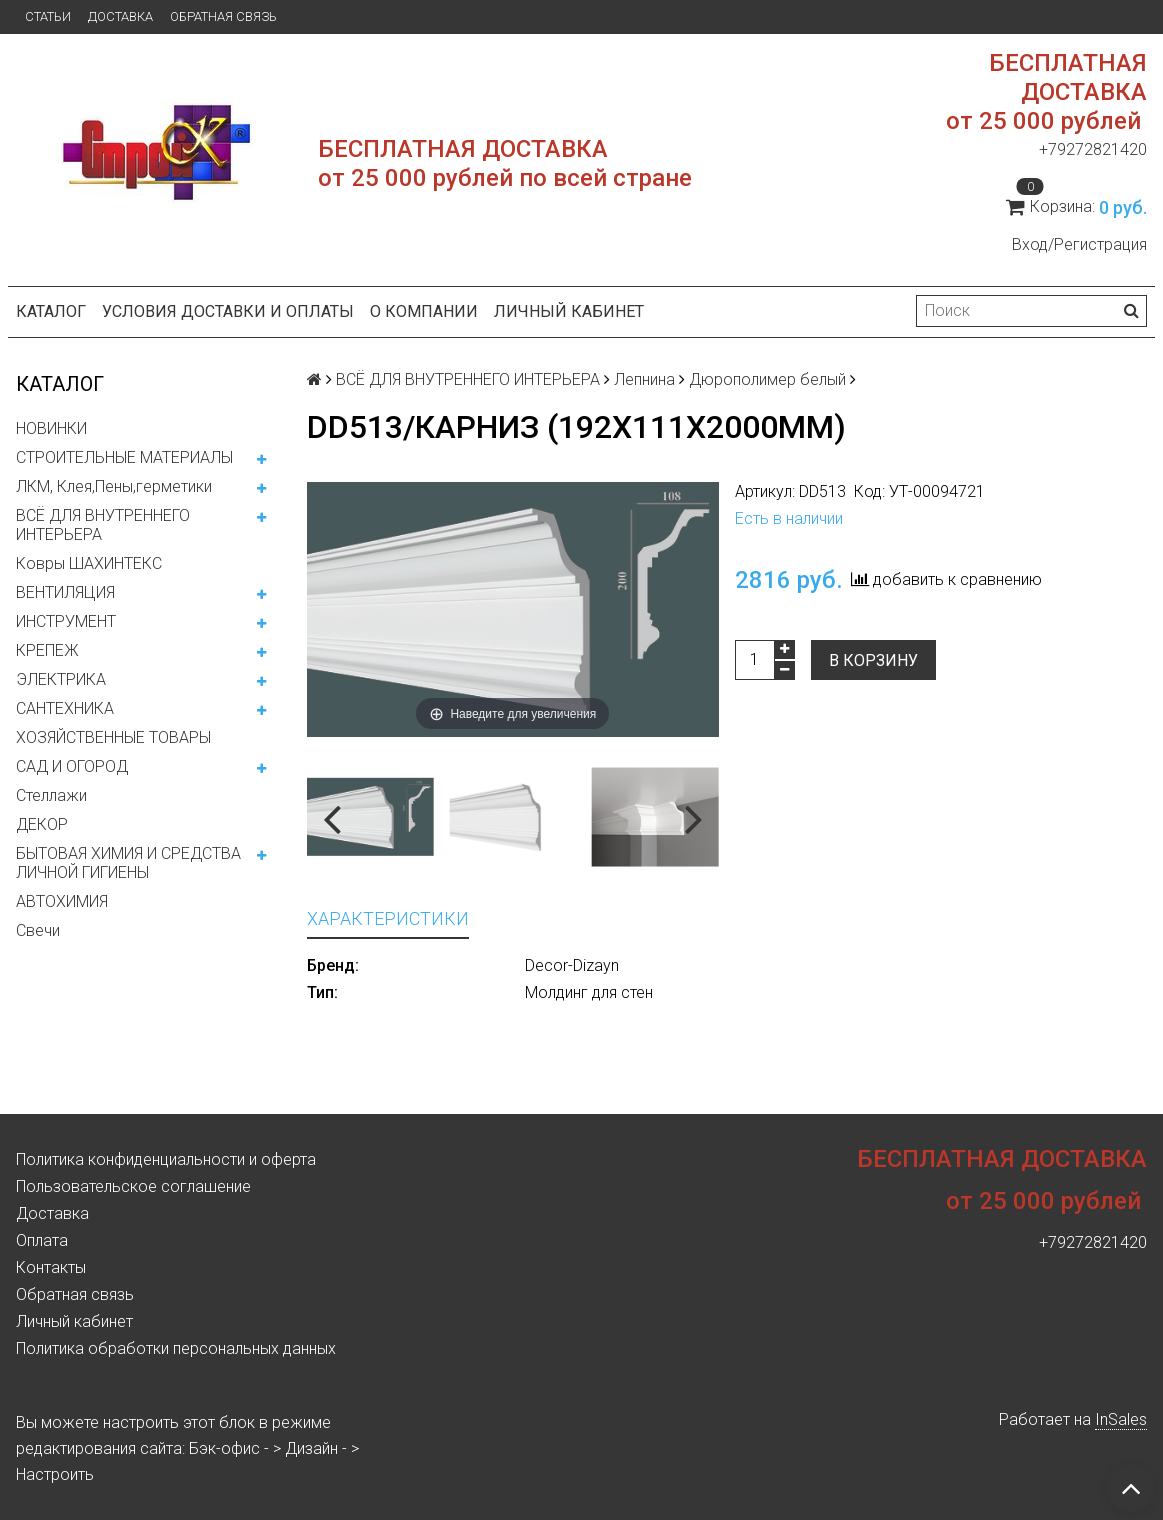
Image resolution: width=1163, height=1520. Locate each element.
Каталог (51, 311)
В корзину (873, 660)
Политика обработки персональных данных (176, 1348)
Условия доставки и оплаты (228, 311)
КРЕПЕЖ (47, 650)
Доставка (120, 16)
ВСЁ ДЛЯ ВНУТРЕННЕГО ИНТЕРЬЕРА (103, 525)
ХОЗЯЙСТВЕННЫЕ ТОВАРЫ (113, 737)
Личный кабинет (569, 311)
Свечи (38, 930)
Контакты (51, 1267)
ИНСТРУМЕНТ (66, 621)
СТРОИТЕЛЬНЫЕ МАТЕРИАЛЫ (124, 457)
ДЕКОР (42, 824)
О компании (424, 311)
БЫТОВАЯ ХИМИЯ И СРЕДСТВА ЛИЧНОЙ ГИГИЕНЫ (128, 863)
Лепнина (644, 379)
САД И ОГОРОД (72, 766)
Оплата (42, 1240)
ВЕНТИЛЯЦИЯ (65, 592)
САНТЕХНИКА (65, 708)
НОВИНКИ (51, 428)
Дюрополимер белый (767, 379)
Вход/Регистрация (1079, 244)
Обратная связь (223, 16)
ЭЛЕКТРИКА (61, 679)
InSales (1121, 1419)
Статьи (48, 16)
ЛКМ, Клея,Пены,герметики (114, 486)
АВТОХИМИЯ (62, 901)
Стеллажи (51, 795)
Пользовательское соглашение (133, 1186)
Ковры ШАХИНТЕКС (89, 563)
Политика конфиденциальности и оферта (166, 1159)
